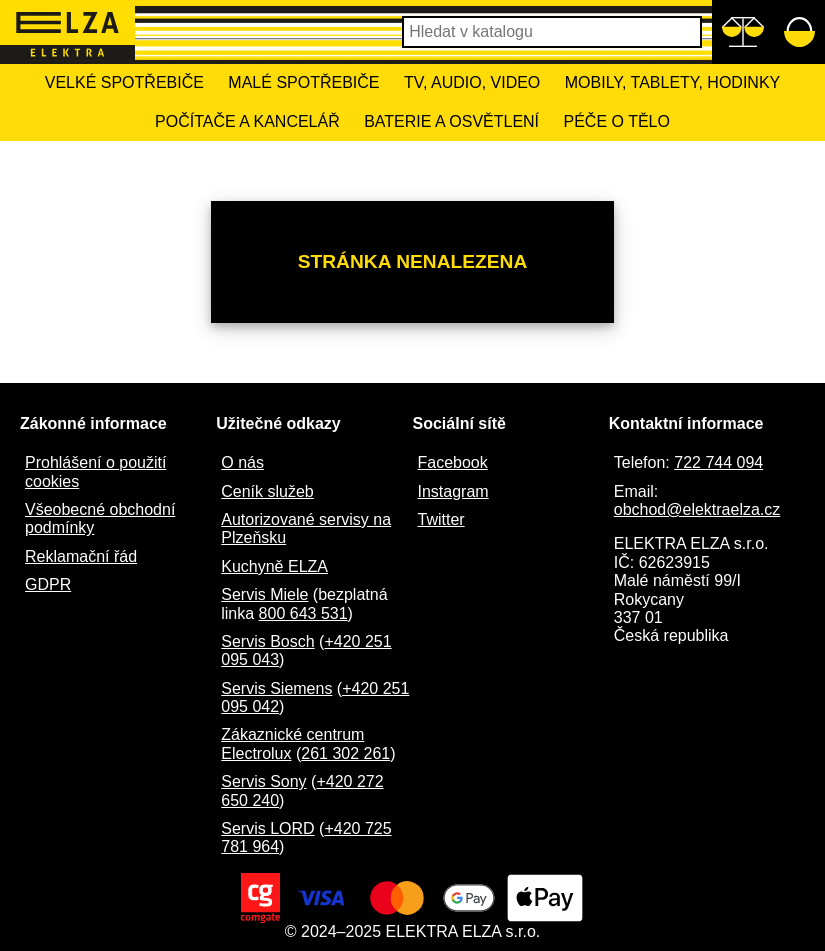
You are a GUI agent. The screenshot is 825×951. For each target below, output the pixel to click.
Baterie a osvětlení (451, 121)
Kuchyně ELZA (274, 566)
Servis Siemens (276, 688)
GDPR (48, 584)
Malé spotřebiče (303, 82)
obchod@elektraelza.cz (697, 509)
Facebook (453, 462)
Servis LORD (267, 828)
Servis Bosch (267, 641)
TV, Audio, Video (472, 82)
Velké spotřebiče (124, 82)
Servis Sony (263, 781)
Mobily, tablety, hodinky (672, 82)
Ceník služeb (267, 491)
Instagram (453, 491)
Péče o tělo (617, 121)
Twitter (441, 519)
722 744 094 (718, 462)
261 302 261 (345, 753)
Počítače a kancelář (247, 121)
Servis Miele (264, 594)
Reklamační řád (81, 556)
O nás (242, 462)
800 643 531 (303, 613)
